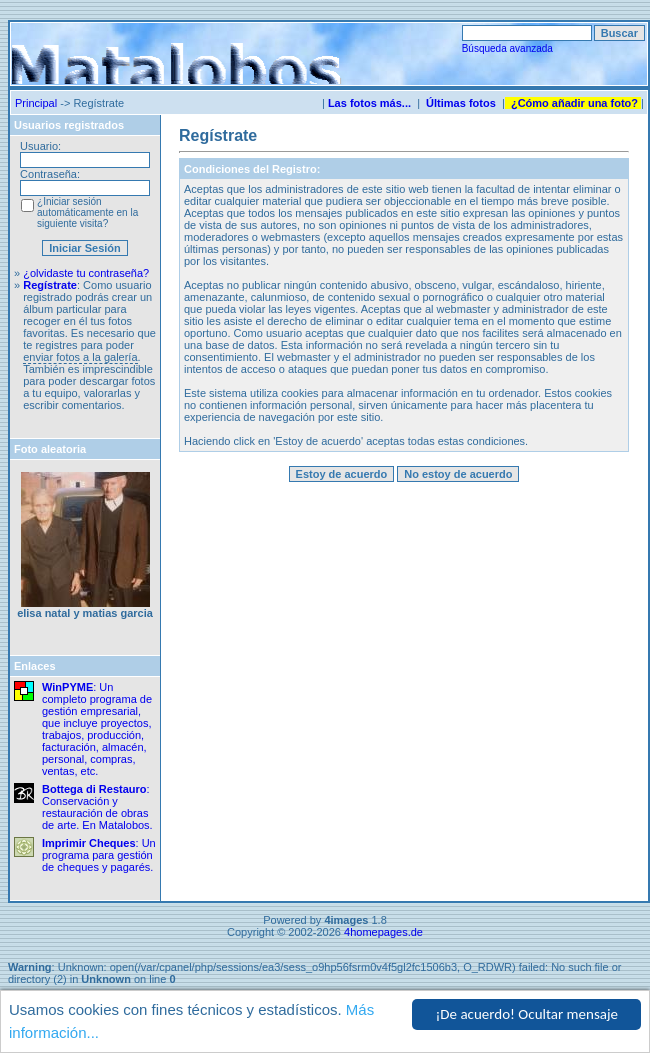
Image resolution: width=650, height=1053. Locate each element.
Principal (36, 103)
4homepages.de (383, 932)
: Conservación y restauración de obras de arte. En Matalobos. (97, 807)
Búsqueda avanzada (507, 48)
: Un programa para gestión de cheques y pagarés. (99, 855)
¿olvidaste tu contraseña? (86, 273)
